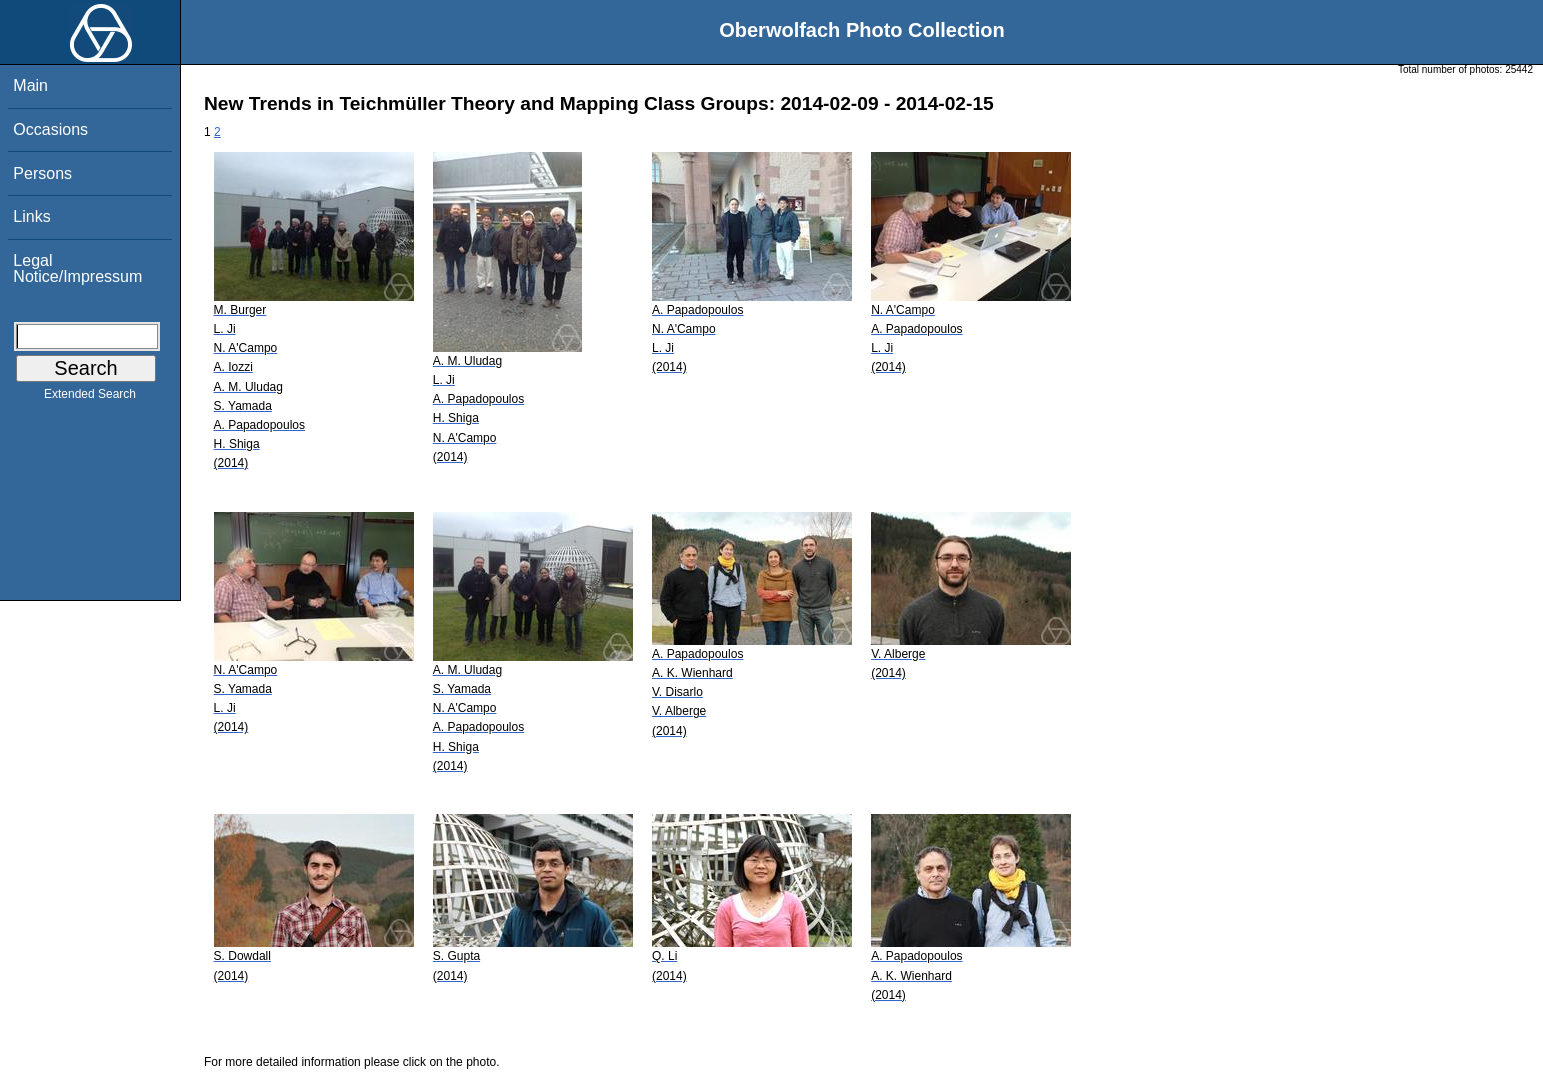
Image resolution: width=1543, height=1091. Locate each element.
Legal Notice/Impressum (77, 268)
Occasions (50, 129)
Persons (42, 173)
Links (31, 216)
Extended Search (90, 398)
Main (30, 85)
